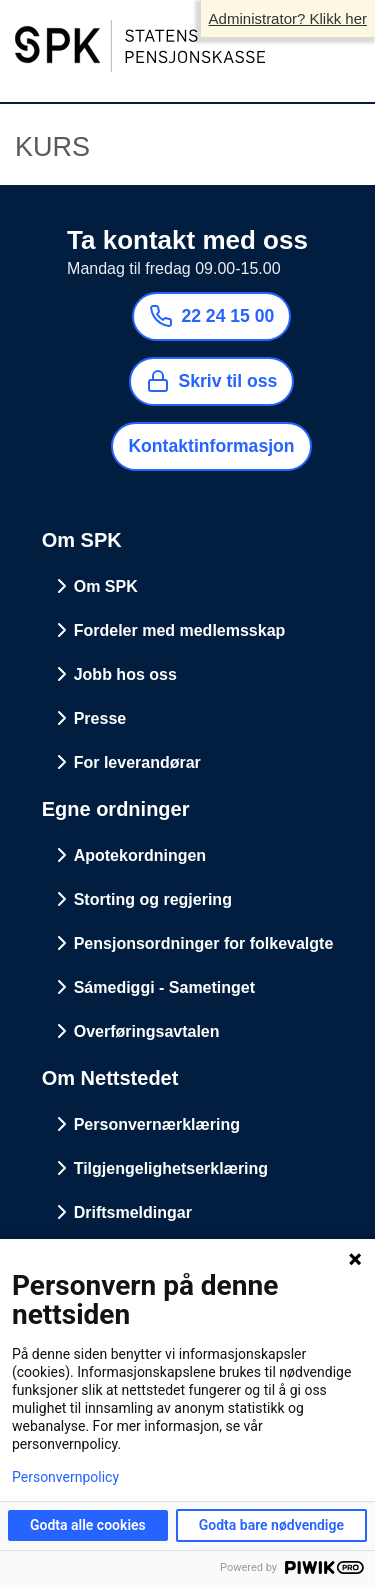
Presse (100, 718)
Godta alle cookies (88, 1525)
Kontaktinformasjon (211, 446)
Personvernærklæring (157, 1124)
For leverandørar (137, 762)
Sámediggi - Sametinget (164, 987)
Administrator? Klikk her (288, 18)
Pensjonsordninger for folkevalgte (204, 943)
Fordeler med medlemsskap (180, 630)
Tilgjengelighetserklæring (171, 1168)
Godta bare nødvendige (271, 1525)
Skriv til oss (212, 381)
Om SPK (106, 586)
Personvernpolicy (65, 1477)
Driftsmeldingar (133, 1212)
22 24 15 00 (212, 316)
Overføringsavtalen (147, 1031)
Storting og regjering (153, 899)
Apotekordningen (140, 855)
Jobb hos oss (125, 674)
